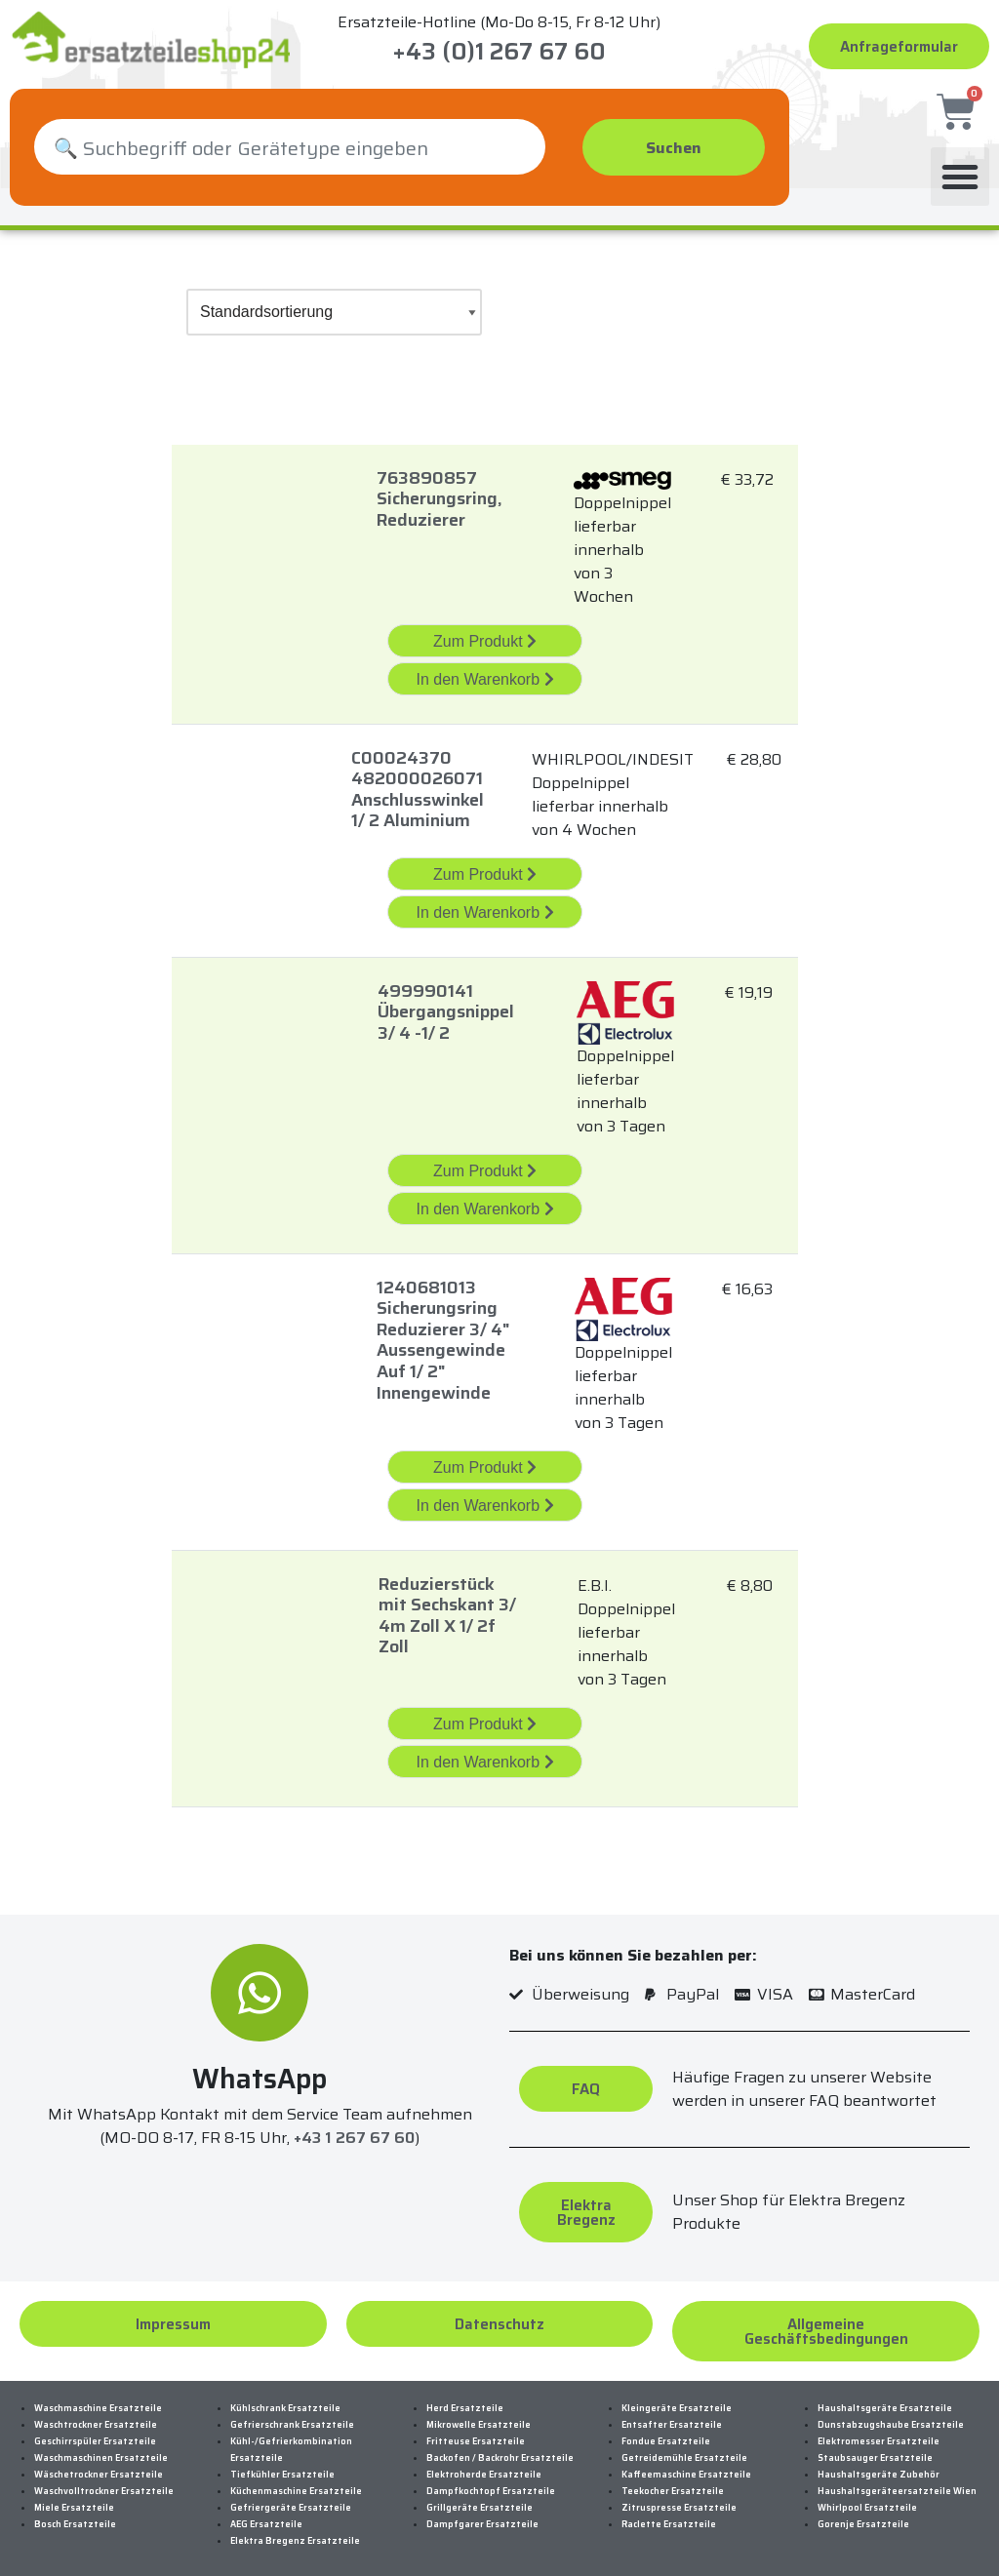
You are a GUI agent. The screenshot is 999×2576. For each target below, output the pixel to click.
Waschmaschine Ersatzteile (98, 2399)
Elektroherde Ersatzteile (483, 2466)
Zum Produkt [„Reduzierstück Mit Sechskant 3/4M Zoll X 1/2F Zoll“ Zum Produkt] (485, 1715)
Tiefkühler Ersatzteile (282, 2466)
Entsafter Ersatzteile (671, 2416)
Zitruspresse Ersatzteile (679, 2499)
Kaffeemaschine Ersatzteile (686, 2466)
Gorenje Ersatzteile (863, 2515)
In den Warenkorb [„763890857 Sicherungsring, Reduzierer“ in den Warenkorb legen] (484, 670)
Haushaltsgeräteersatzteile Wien (897, 2482)
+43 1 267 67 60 (354, 2130)
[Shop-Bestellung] (334, 303)
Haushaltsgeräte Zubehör (878, 2466)
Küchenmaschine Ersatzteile (296, 2482)
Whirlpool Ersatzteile (867, 2499)
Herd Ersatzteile (464, 2399)
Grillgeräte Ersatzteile (479, 2499)
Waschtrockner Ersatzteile (95, 2416)
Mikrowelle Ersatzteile (478, 2416)
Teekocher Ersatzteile (672, 2482)
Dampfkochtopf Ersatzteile (490, 2482)
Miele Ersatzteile (74, 2499)
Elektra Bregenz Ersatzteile (295, 2532)
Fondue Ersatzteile (665, 2432)
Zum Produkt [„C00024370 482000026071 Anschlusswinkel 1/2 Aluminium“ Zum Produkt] (485, 865)
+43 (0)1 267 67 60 (499, 51)
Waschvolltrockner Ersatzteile (104, 2482)
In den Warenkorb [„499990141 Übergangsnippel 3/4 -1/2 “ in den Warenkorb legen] (484, 1200)
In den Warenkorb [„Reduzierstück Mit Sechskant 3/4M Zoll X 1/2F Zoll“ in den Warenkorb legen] (484, 1753)
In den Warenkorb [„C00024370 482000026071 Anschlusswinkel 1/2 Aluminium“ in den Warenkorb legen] (484, 903)
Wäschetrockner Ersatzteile (98, 2466)
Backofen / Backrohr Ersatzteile (500, 2449)
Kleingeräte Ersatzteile (676, 2399)
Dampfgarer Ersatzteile (482, 2515)
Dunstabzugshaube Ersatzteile (891, 2416)
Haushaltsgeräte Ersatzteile (885, 2399)
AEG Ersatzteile (266, 2515)
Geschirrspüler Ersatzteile (95, 2432)
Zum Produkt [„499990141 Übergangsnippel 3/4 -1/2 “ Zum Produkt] (485, 1162)
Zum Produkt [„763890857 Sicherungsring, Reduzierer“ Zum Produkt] (485, 632)
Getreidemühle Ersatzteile (684, 2449)
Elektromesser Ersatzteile (878, 2432)
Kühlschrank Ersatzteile (285, 2399)
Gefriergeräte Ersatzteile (290, 2499)
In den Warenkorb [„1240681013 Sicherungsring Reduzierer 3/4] (484, 1496)
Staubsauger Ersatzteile (875, 2449)
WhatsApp (259, 2069)
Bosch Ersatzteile (75, 2515)
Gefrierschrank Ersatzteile (292, 2416)
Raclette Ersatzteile (668, 2515)
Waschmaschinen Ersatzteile (101, 2449)
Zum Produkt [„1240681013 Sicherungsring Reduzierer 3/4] (485, 1458)
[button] (960, 168)
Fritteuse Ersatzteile (475, 2432)
